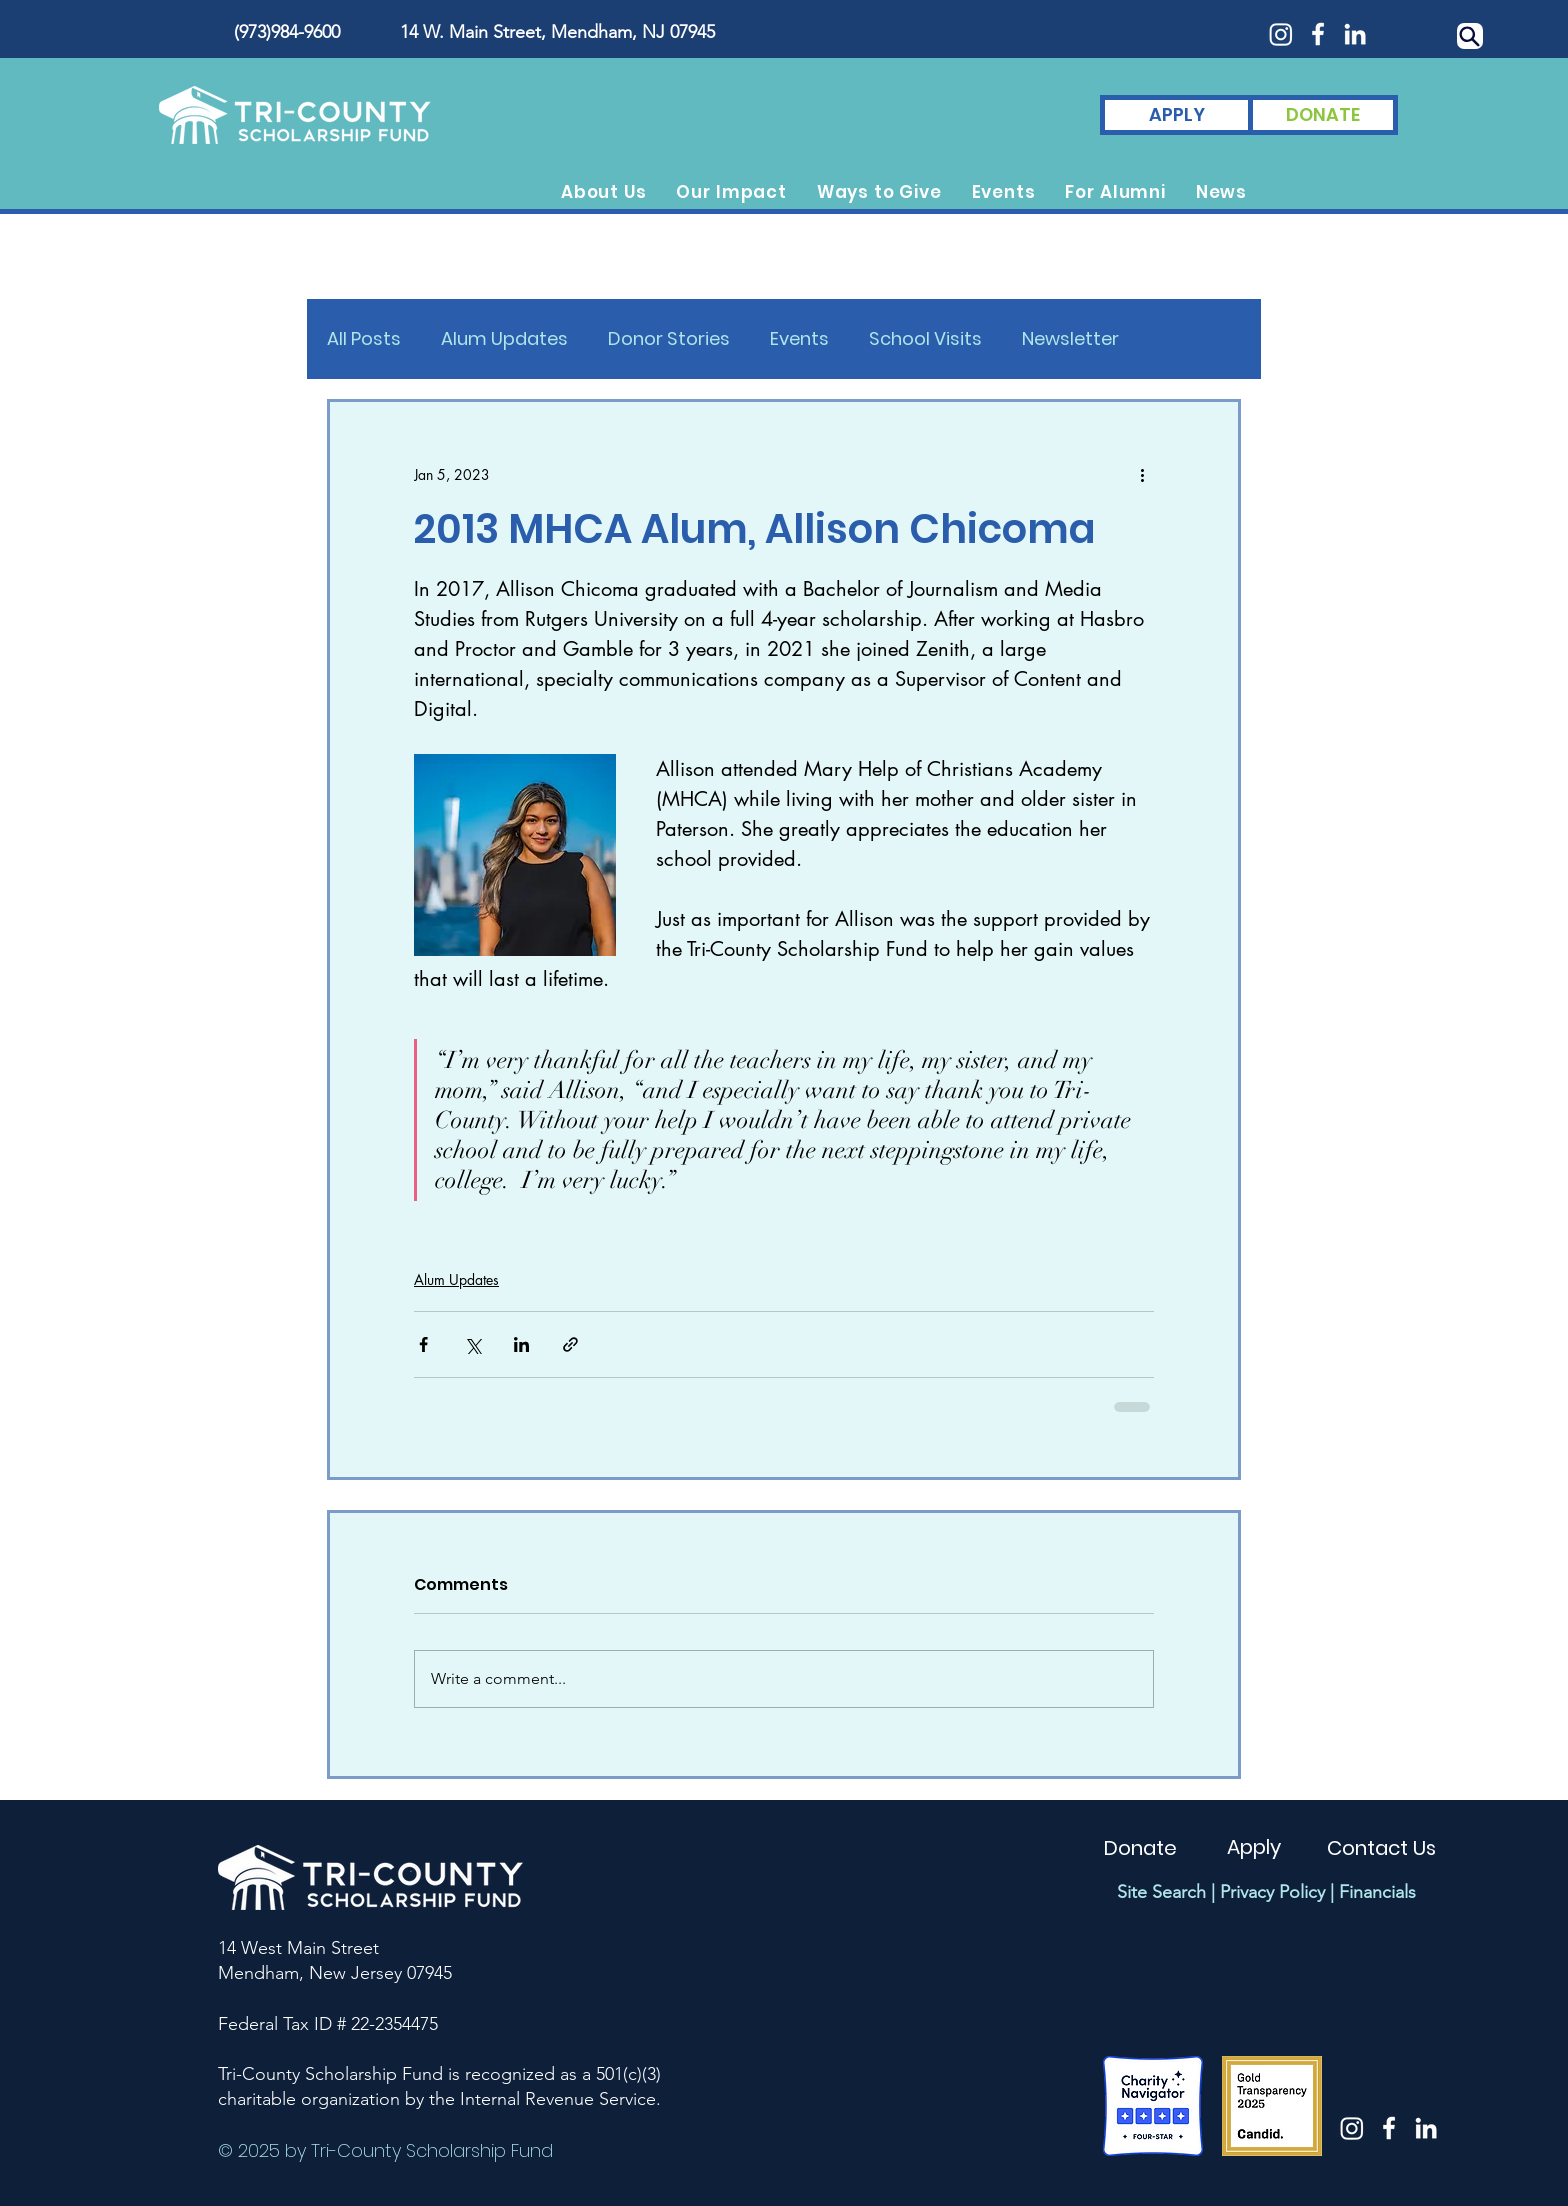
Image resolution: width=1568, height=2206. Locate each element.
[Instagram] (1281, 34)
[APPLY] (1176, 115)
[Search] (1470, 36)
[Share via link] (570, 1344)
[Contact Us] (1381, 1847)
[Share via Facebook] (423, 1344)
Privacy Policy (1272, 1892)
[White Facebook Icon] (1318, 34)
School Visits (925, 339)
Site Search (1161, 1892)
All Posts (364, 339)
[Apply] (1254, 1846)
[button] (604, 192)
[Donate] (1140, 1847)
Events (799, 339)
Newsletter (1070, 339)
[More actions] (1142, 474)
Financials (1377, 1892)
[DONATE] (1323, 115)
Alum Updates (504, 339)
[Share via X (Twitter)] (472, 1344)
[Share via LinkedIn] (521, 1344)
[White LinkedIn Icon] (1355, 34)
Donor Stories (669, 339)
